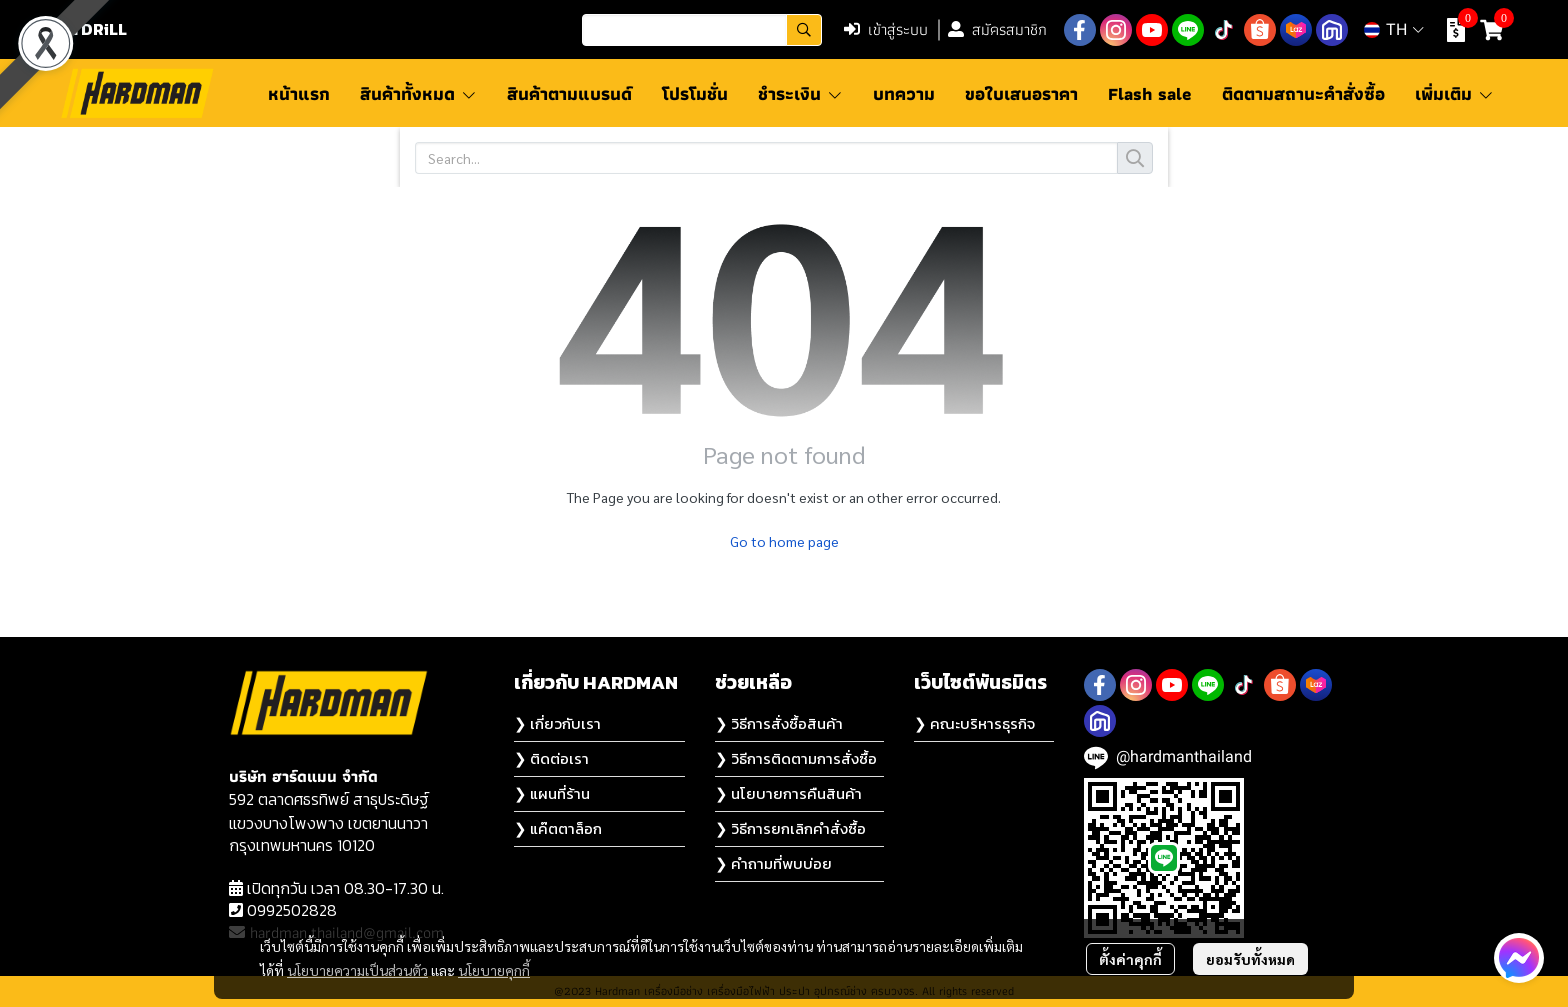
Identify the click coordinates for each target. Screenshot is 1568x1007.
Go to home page (784, 541)
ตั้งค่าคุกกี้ (1130, 959)
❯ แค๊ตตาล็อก (558, 828)
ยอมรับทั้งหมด (1250, 959)
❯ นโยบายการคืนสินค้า (788, 793)
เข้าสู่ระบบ (886, 29)
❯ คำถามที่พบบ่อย (773, 863)
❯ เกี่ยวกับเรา (557, 723)
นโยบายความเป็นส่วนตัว (357, 970)
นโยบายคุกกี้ (494, 970)
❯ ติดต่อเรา (551, 758)
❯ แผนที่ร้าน (552, 793)
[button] (702, 30)
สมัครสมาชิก (997, 29)
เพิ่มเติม (1454, 93)
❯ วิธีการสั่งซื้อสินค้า (779, 723)
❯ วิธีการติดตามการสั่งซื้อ (796, 758)
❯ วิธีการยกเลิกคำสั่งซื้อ (790, 828)
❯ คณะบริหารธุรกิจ (974, 723)
